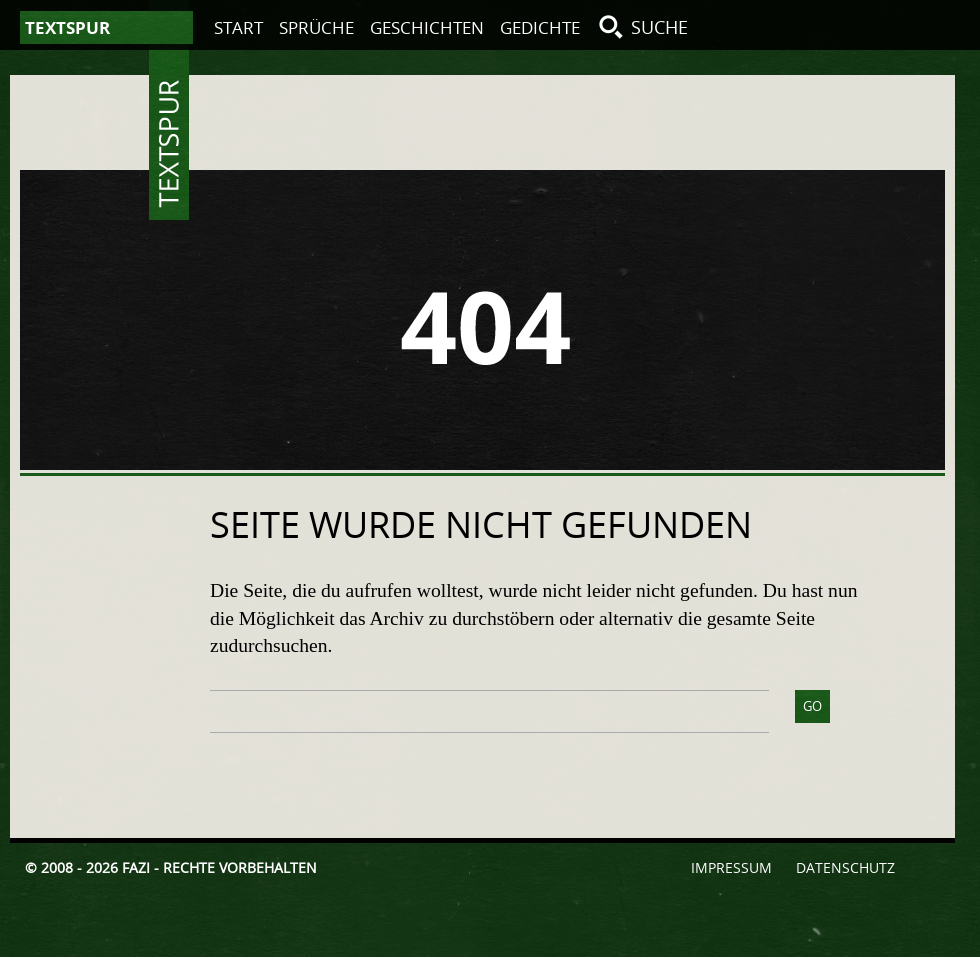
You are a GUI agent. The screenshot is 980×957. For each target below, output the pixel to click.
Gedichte (540, 27)
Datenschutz (845, 867)
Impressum (731, 867)
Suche (659, 27)
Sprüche (316, 27)
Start (238, 27)
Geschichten (427, 27)
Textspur (169, 144)
